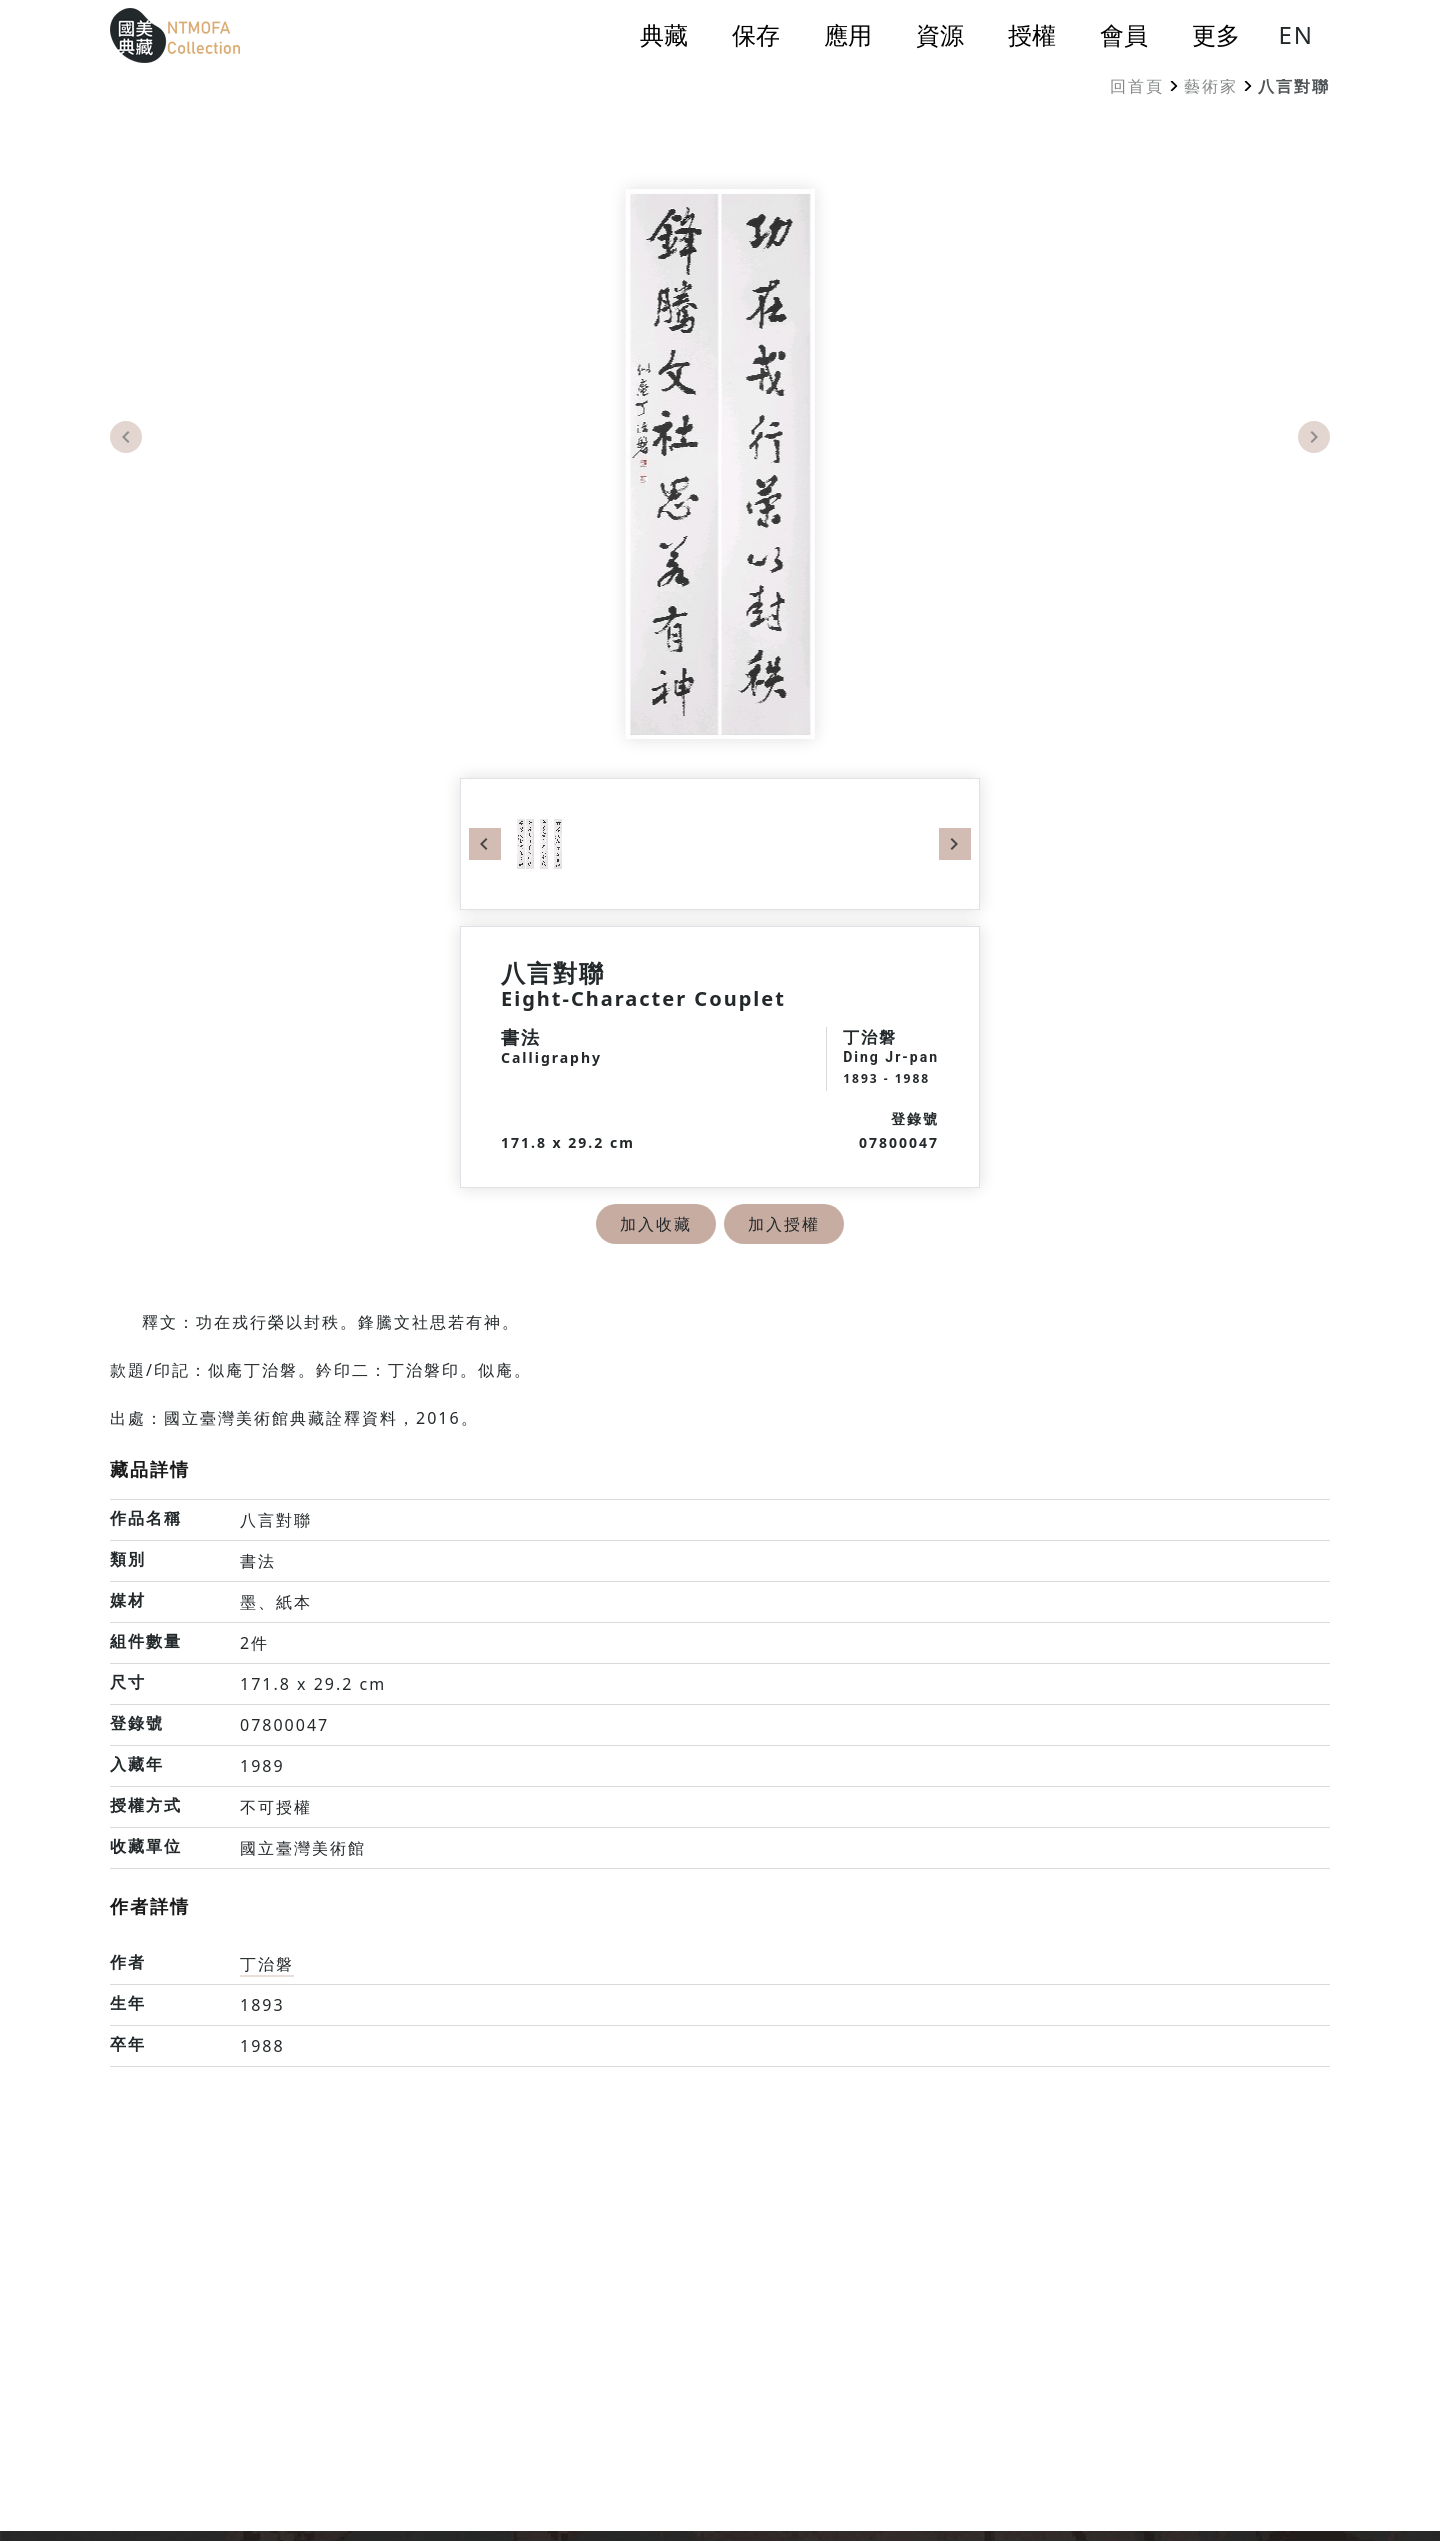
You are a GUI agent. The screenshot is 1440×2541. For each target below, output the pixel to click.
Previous (126, 437)
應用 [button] (848, 35)
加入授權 (784, 1224)
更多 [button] (1216, 35)
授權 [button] (1032, 35)
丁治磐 (267, 1964)
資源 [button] (940, 35)
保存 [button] (756, 35)
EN (1296, 34)
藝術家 (1211, 86)
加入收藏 (656, 1224)
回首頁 (1137, 86)
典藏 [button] (664, 35)
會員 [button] (1124, 35)
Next (1314, 437)
